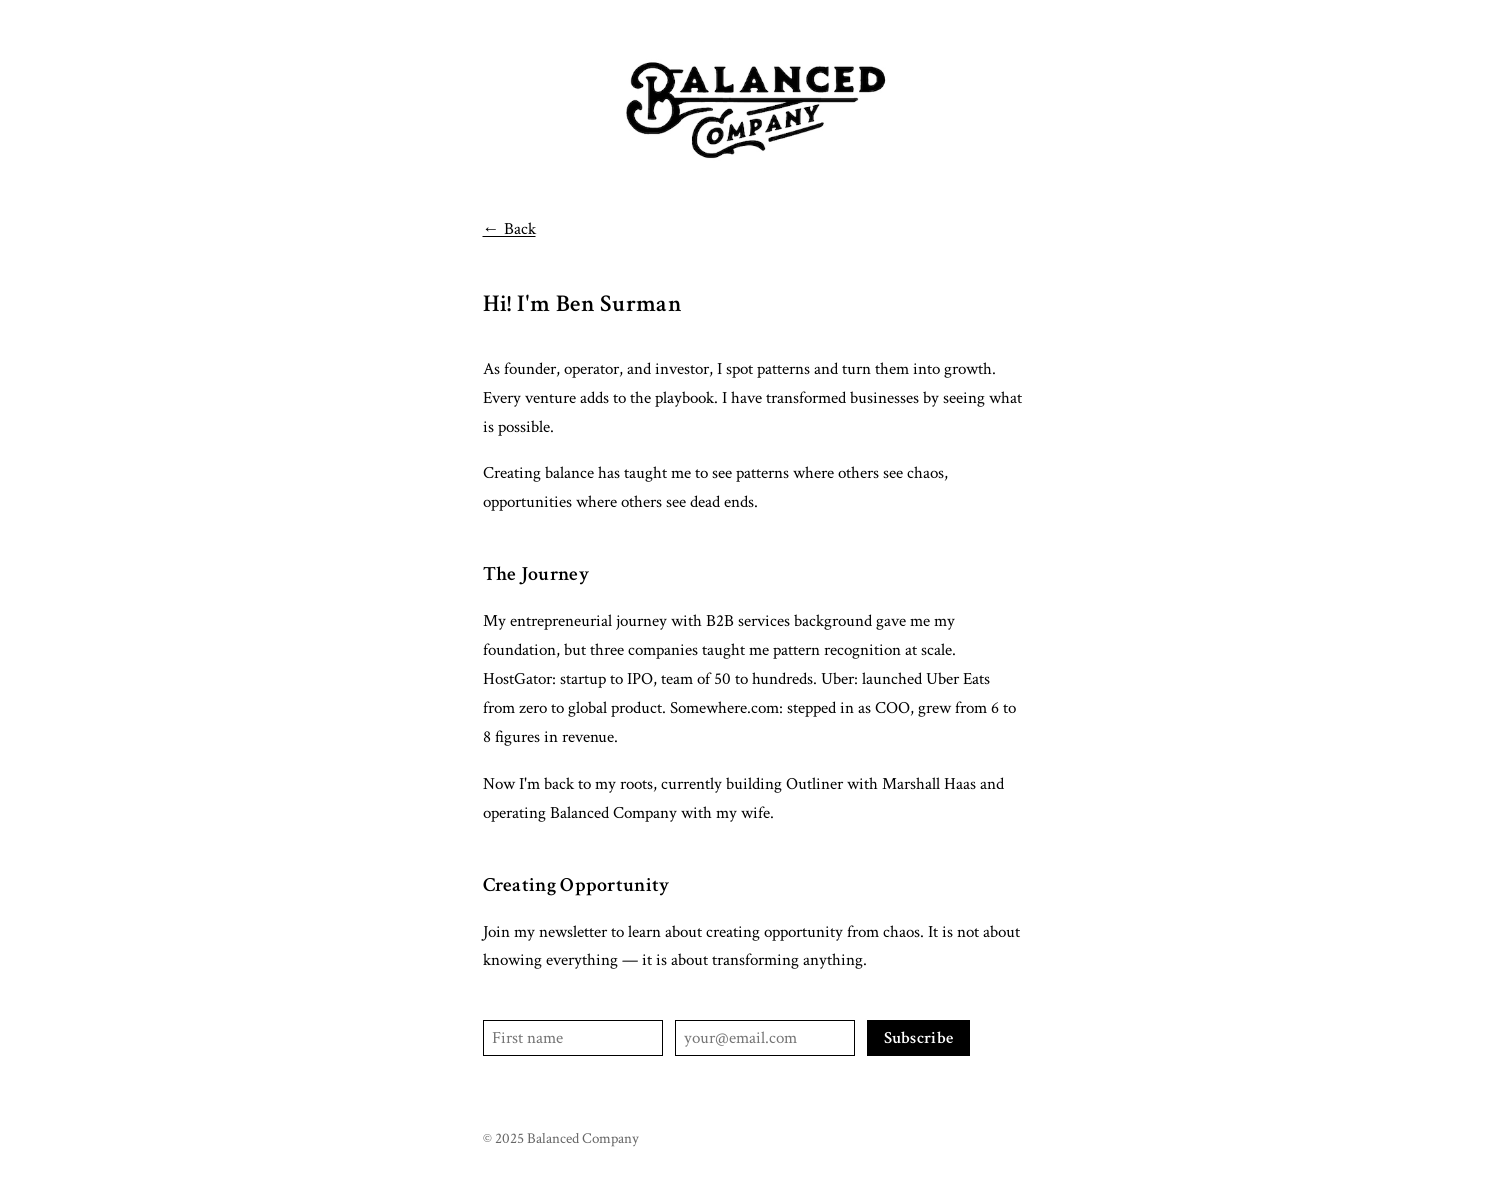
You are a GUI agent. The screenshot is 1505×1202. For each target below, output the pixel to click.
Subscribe (919, 1038)
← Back (509, 229)
